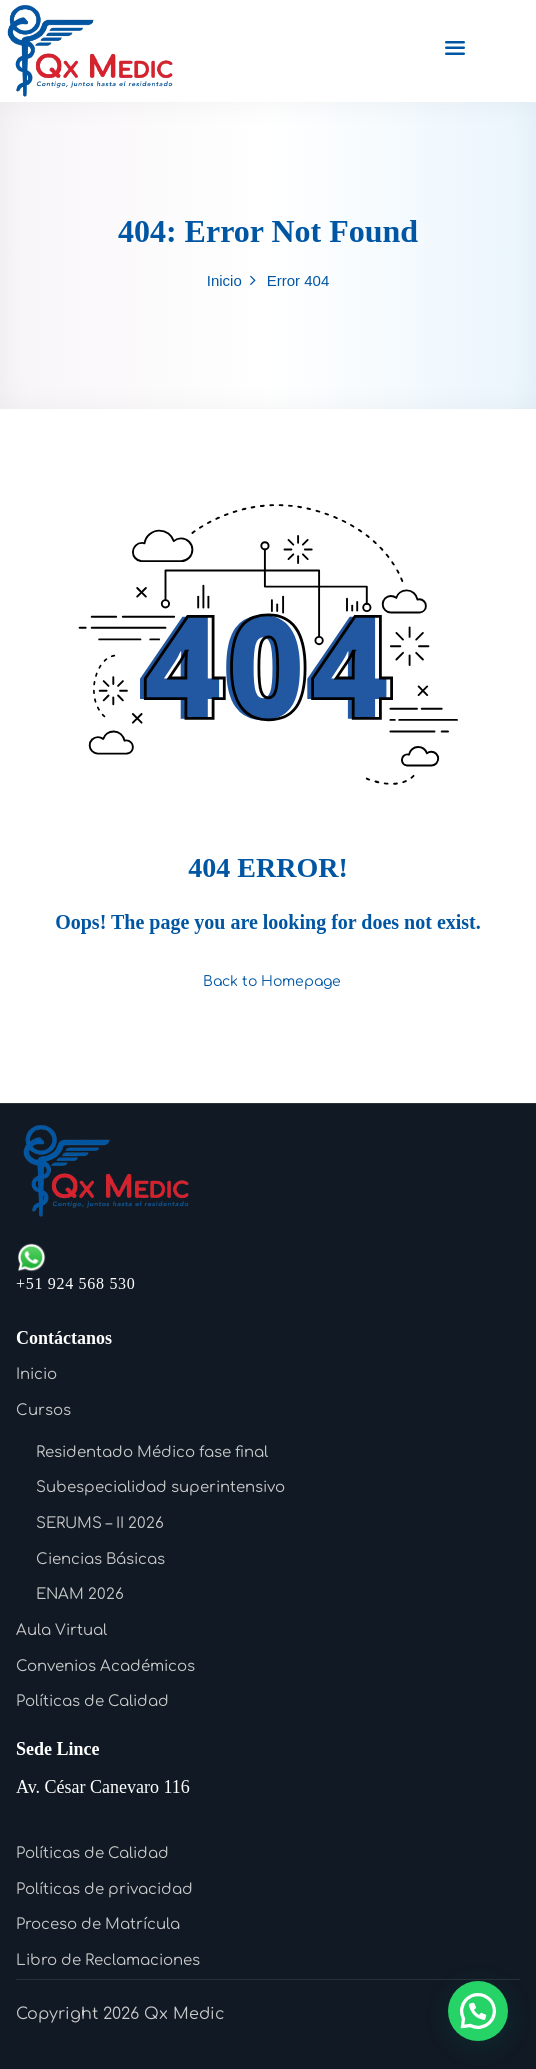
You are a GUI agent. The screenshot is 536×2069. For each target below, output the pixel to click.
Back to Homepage (268, 981)
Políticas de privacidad (104, 1889)
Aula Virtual (61, 1630)
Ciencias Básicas (100, 1559)
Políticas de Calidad (92, 1701)
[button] (478, 2011)
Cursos (43, 1410)
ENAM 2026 (80, 1594)
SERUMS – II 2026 (100, 1523)
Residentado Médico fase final (152, 1452)
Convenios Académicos (105, 1666)
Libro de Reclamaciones (108, 1960)
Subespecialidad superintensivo (160, 1487)
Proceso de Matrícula (98, 1924)
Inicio (224, 280)
